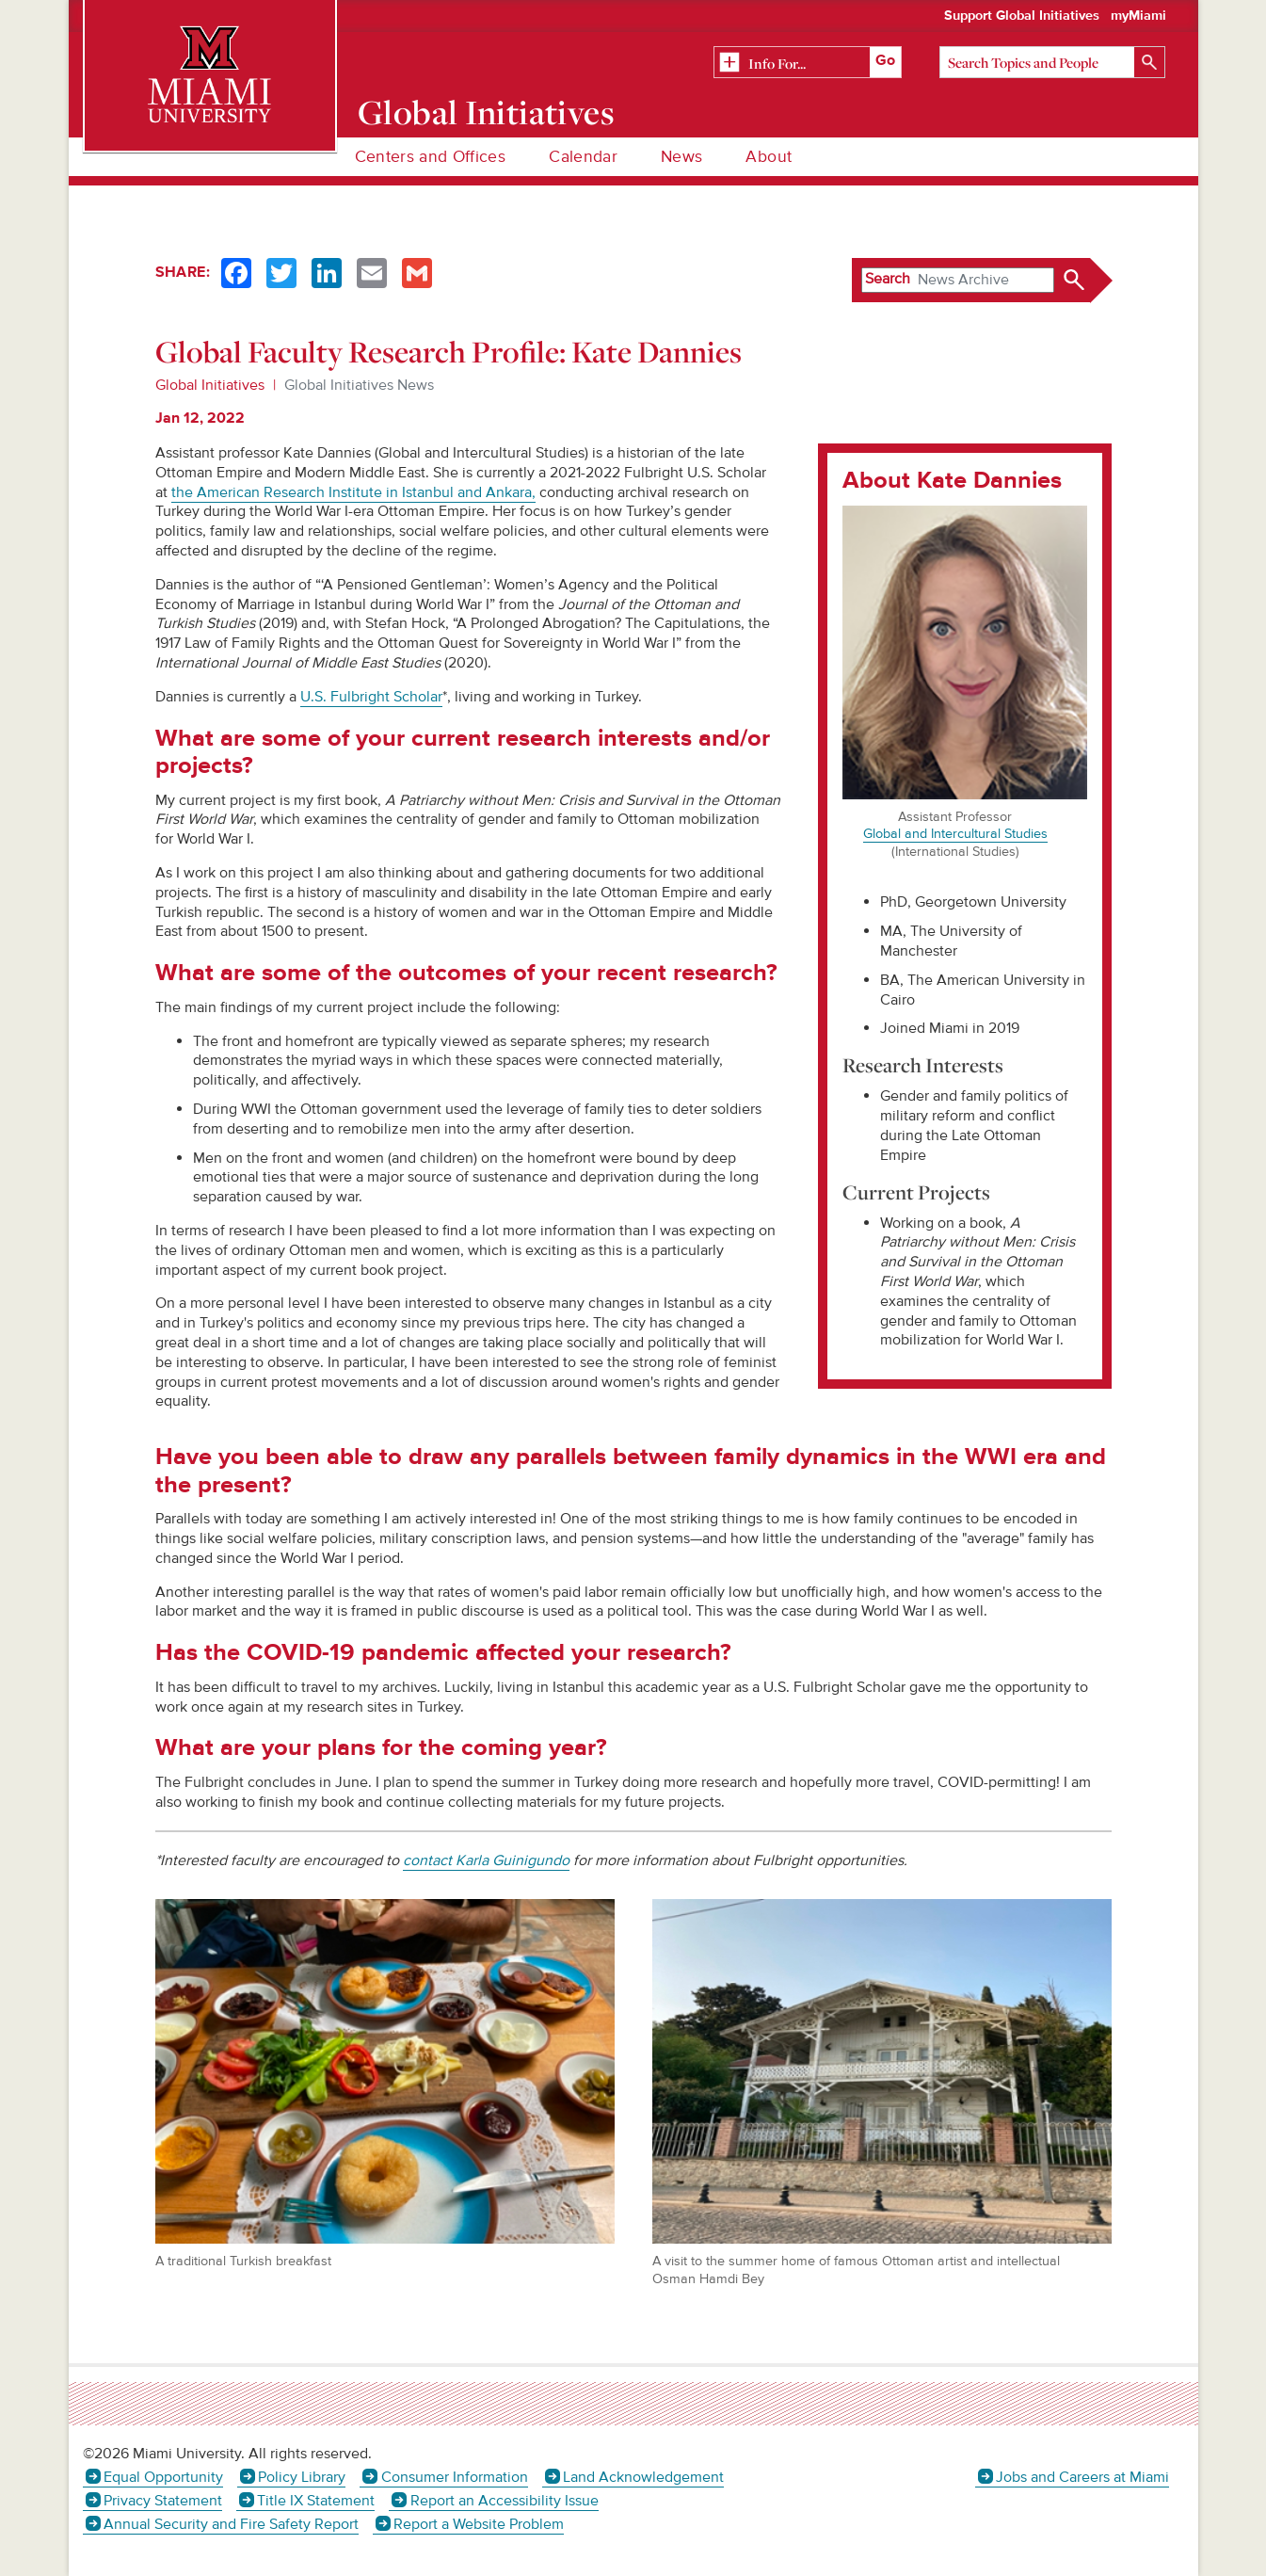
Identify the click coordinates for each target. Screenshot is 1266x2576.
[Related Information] (807, 63)
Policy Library (301, 2477)
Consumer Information (454, 2477)
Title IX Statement (316, 2500)
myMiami (1138, 16)
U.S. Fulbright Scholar (371, 696)
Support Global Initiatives (1021, 16)
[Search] (1052, 62)
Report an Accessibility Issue (504, 2500)
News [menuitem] (681, 157)
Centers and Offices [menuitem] (430, 157)
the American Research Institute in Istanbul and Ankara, (353, 492)
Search (887, 278)
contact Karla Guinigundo (486, 1860)
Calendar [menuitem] (583, 157)
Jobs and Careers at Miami (1082, 2477)
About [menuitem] (768, 157)
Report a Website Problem (478, 2524)
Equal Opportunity (163, 2477)
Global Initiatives (486, 112)
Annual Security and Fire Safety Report (231, 2524)
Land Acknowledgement (643, 2477)
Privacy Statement (163, 2500)
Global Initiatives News (359, 385)
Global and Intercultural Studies (955, 834)
